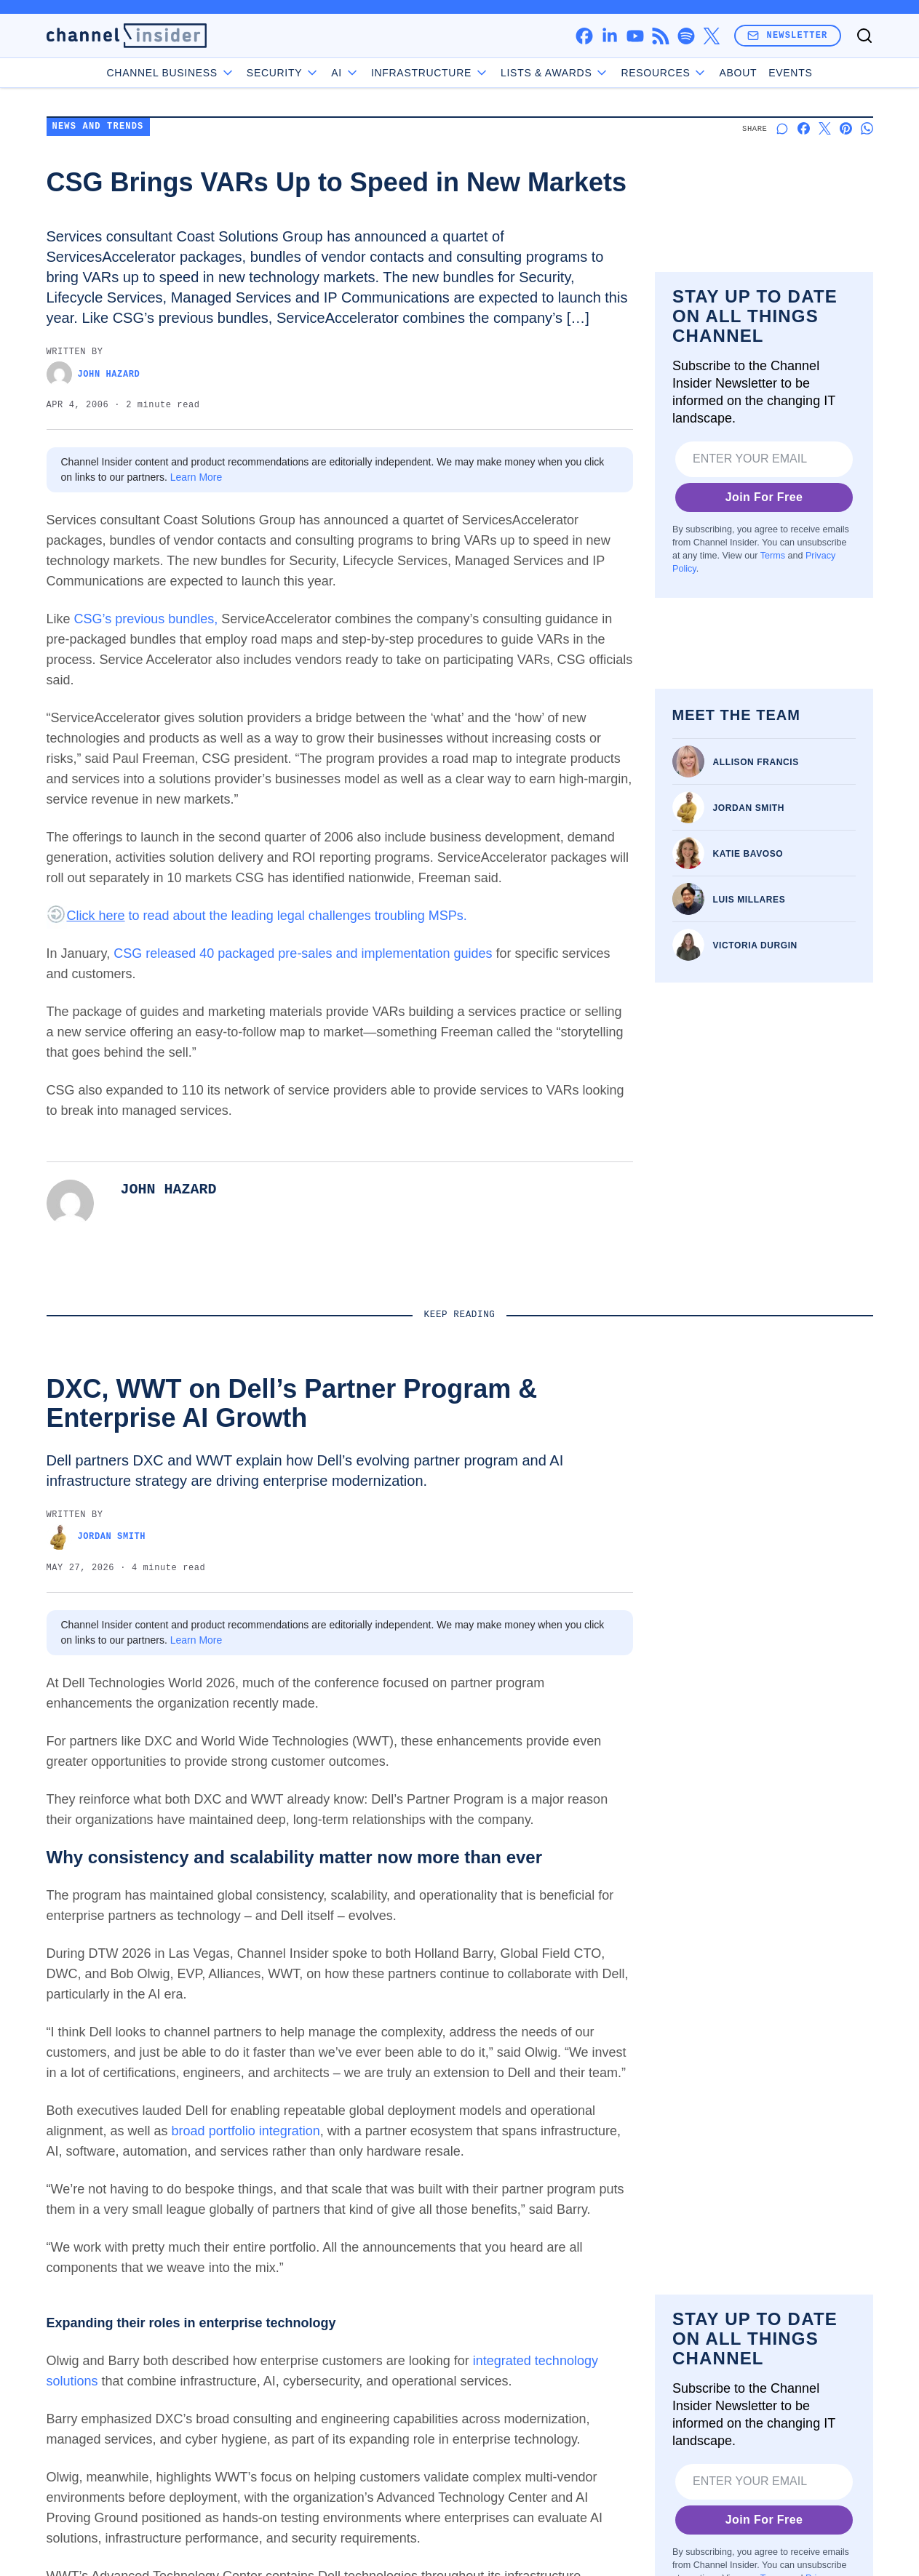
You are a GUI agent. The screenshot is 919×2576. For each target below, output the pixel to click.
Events (790, 73)
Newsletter (787, 35)
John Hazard (93, 374)
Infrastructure (430, 72)
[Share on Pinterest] (846, 128)
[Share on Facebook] (803, 128)
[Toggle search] (864, 35)
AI (345, 72)
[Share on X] (825, 128)
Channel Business (171, 72)
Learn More (196, 477)
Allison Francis (756, 762)
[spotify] (685, 36)
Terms (772, 556)
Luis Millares (749, 900)
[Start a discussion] (782, 128)
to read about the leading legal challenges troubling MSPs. (267, 915)
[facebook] (584, 36)
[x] (711, 36)
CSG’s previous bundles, (146, 619)
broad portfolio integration (246, 2131)
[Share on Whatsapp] (867, 128)
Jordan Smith (749, 808)
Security (283, 72)
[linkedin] (609, 36)
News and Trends (98, 127)
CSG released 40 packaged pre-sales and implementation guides (303, 953)
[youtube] (634, 36)
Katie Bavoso (748, 854)
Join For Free (764, 497)
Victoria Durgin (755, 945)
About (738, 73)
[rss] (660, 36)
